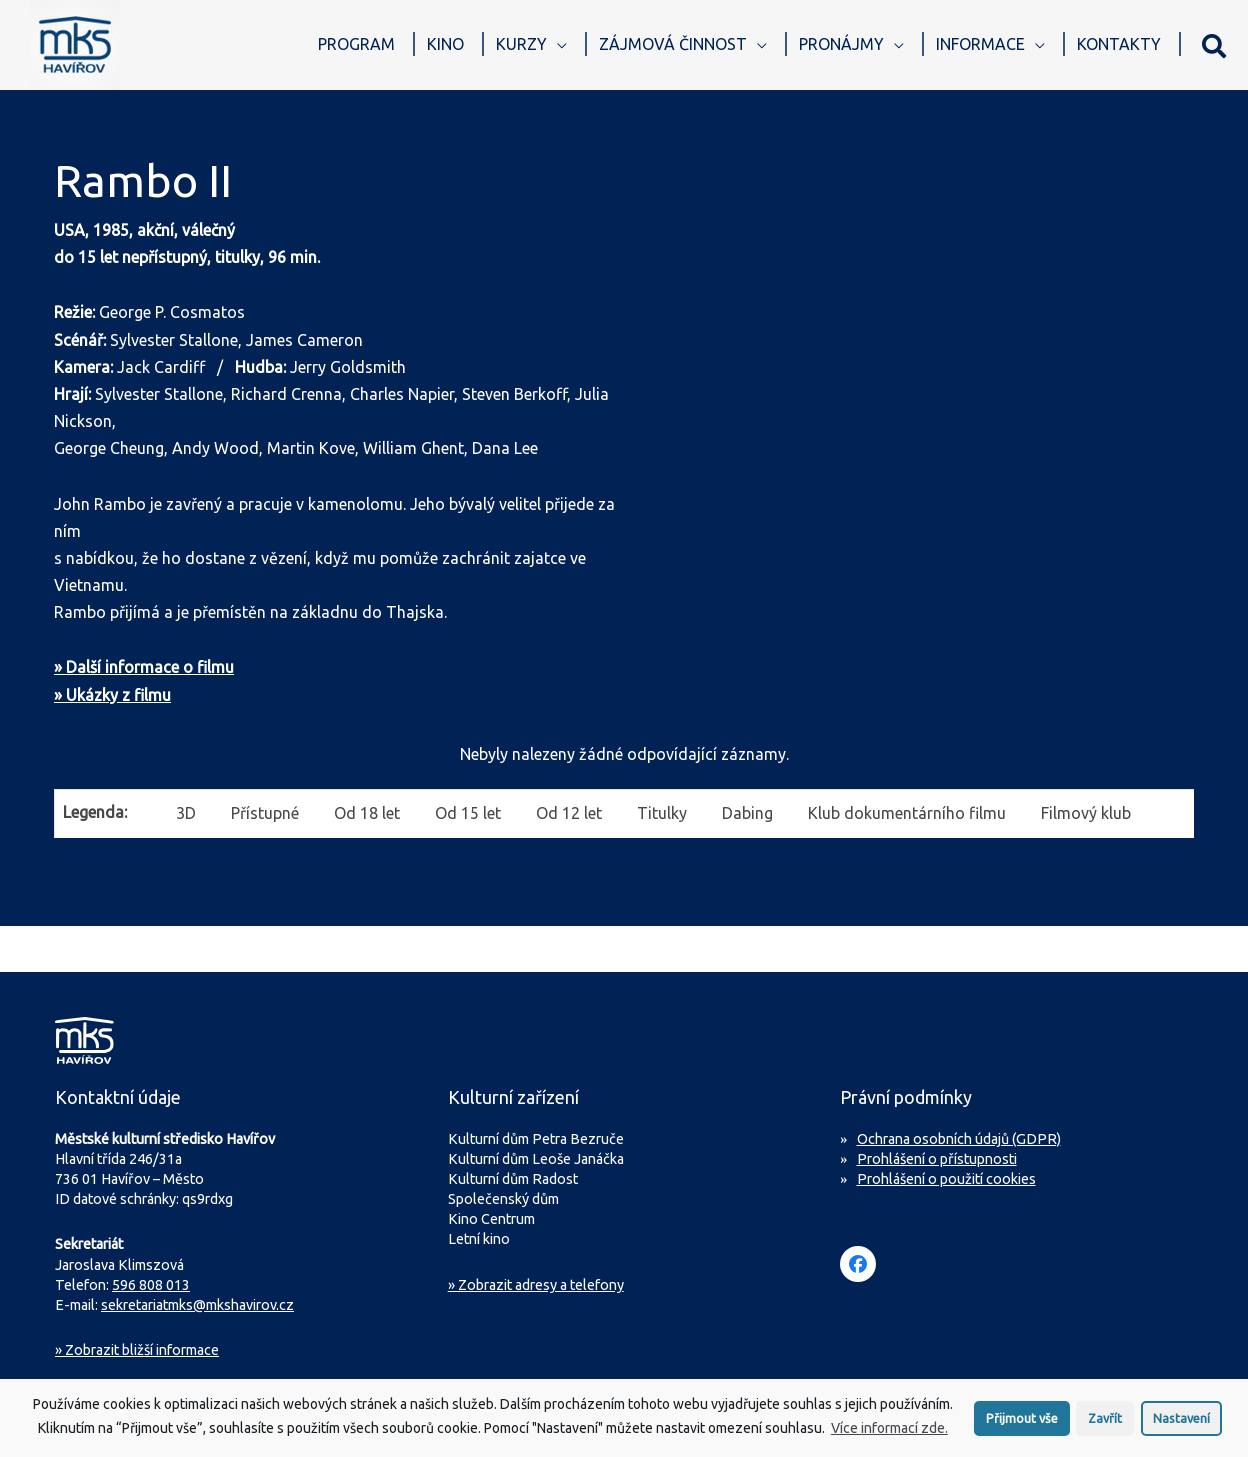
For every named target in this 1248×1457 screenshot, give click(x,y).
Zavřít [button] (1105, 1422)
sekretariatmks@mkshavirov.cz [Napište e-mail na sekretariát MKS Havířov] (197, 1305)
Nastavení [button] (1181, 1422)
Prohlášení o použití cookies (946, 1179)
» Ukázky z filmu (112, 695)
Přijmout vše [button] (1022, 1422)
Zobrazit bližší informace (137, 1350)
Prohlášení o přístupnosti (937, 1159)
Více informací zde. (889, 1433)
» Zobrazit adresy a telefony (536, 1285)
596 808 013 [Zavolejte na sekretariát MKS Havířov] (151, 1285)
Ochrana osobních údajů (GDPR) (959, 1139)
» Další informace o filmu (144, 667)
